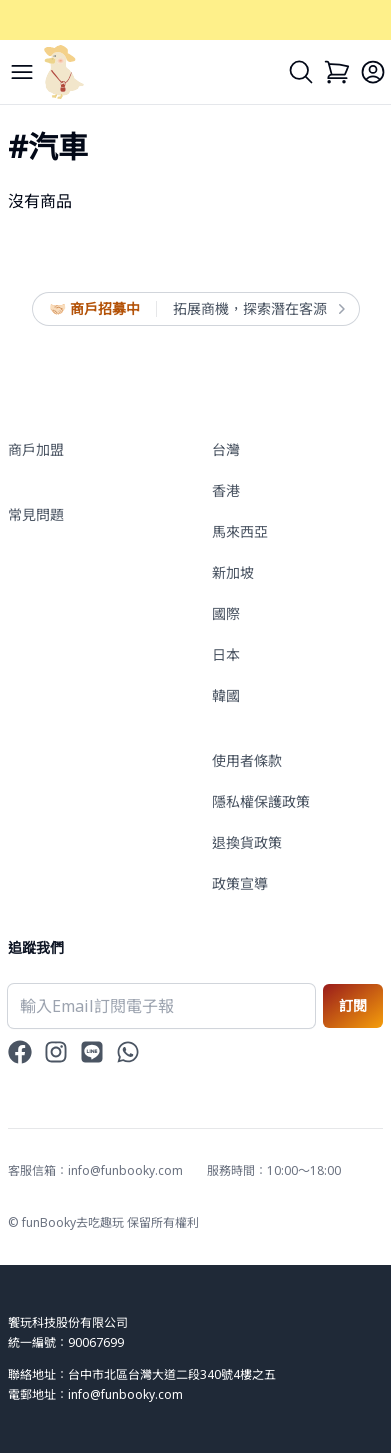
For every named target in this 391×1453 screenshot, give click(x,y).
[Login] (373, 72)
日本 (226, 654)
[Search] (301, 72)
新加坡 (233, 572)
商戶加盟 (36, 449)
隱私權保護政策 (261, 801)
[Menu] (22, 72)
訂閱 (353, 1005)
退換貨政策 (247, 842)
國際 (226, 613)
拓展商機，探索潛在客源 (258, 309)
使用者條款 (247, 760)
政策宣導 (240, 883)
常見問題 (36, 514)
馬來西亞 (240, 531)
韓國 (226, 695)
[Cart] (337, 72)
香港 (226, 490)
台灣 (226, 449)
